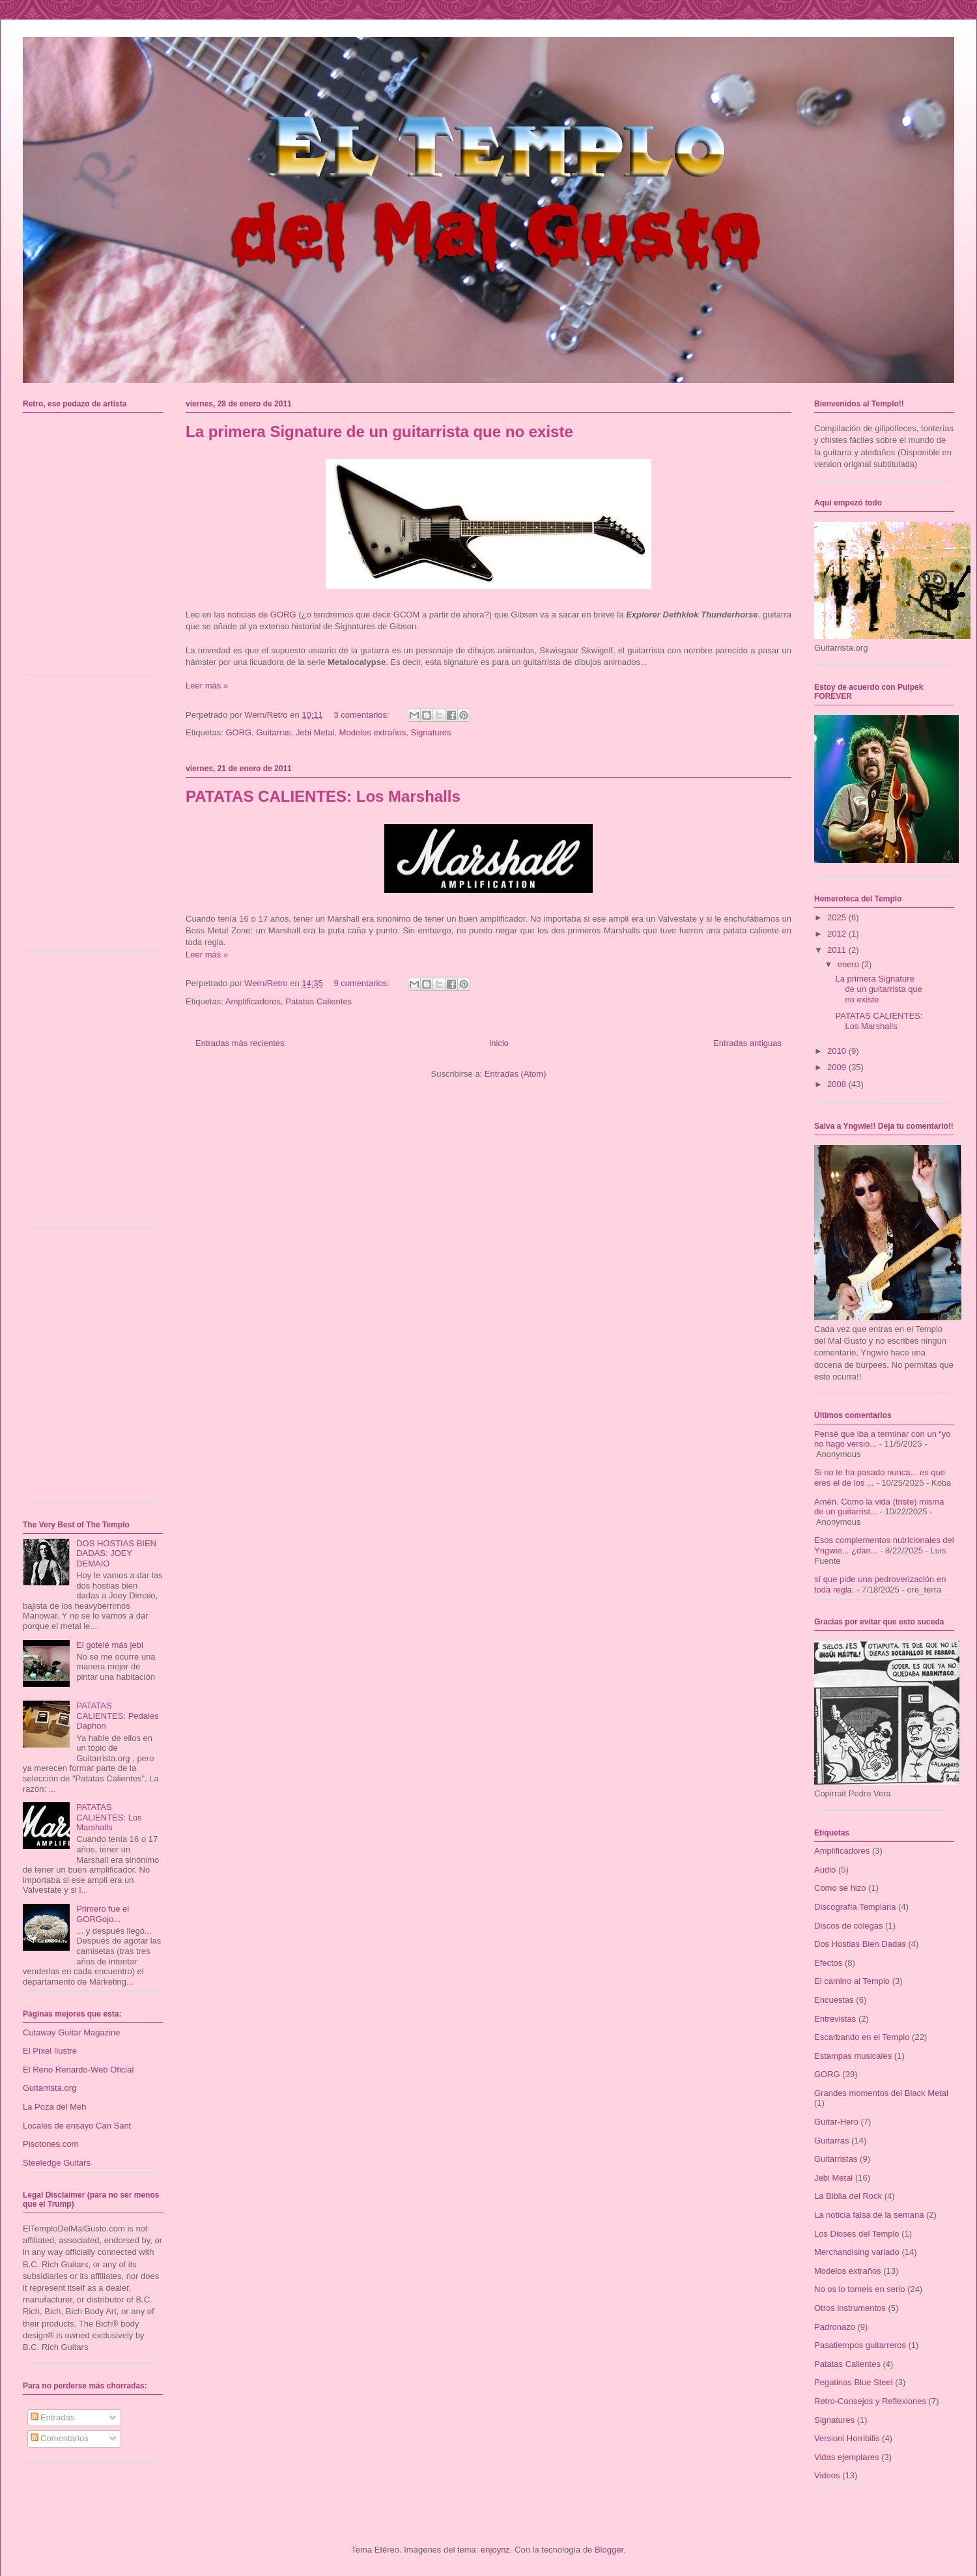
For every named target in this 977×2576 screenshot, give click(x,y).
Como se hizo (840, 1888)
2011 (838, 950)
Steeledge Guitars (57, 2163)
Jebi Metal (315, 732)
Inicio (499, 1043)
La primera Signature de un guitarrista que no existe (379, 431)
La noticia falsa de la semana (869, 2215)
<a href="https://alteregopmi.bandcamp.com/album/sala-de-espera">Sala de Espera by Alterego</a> (96, 1369)
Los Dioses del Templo (856, 2234)
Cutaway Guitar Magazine (71, 2032)
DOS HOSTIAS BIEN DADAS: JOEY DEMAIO (116, 1553)
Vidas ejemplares (846, 2457)
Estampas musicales (853, 2056)
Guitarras (273, 732)
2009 (838, 1067)
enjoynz (495, 2550)
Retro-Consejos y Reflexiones (870, 2401)
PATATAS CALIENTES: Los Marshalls (323, 796)
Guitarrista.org (49, 2088)
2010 (838, 1051)
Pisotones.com (50, 2144)
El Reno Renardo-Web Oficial (78, 2069)
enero (850, 964)
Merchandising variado (856, 2252)
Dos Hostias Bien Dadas (860, 1944)
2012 (838, 934)
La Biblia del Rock (848, 2196)
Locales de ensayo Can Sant (77, 2125)
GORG (238, 732)
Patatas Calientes (318, 1001)
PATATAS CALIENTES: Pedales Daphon (117, 1716)
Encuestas (834, 2000)
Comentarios (60, 2438)
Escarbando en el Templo (861, 2037)
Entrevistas (835, 2019)
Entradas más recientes (240, 1043)
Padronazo (834, 2327)
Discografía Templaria (855, 1907)
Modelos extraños (372, 732)
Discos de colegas (848, 1926)
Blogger (609, 2550)
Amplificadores (253, 1001)
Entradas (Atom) (515, 1074)
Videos (827, 2475)
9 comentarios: (362, 983)
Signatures (430, 732)
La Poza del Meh (55, 2107)
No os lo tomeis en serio (859, 2289)
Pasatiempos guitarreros (860, 2345)
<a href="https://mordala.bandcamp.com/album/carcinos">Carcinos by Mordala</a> (96, 542)
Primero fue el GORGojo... (102, 1914)
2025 (838, 917)
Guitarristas (835, 2159)
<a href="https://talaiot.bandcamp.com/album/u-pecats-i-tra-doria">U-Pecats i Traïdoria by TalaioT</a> (96, 817)
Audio (825, 1870)
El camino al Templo (852, 1981)
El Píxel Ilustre (50, 2051)
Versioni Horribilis (846, 2438)
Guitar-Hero (836, 2122)
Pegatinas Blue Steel (853, 2382)
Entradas (53, 2417)
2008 (838, 1084)
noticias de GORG (261, 614)
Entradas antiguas (747, 1043)
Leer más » (207, 685)
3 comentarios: (362, 715)
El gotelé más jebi (109, 1645)
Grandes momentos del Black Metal (881, 2093)
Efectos (828, 1963)
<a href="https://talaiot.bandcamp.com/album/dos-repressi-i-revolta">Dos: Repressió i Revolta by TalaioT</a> (96, 1093)
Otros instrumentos (850, 2308)
